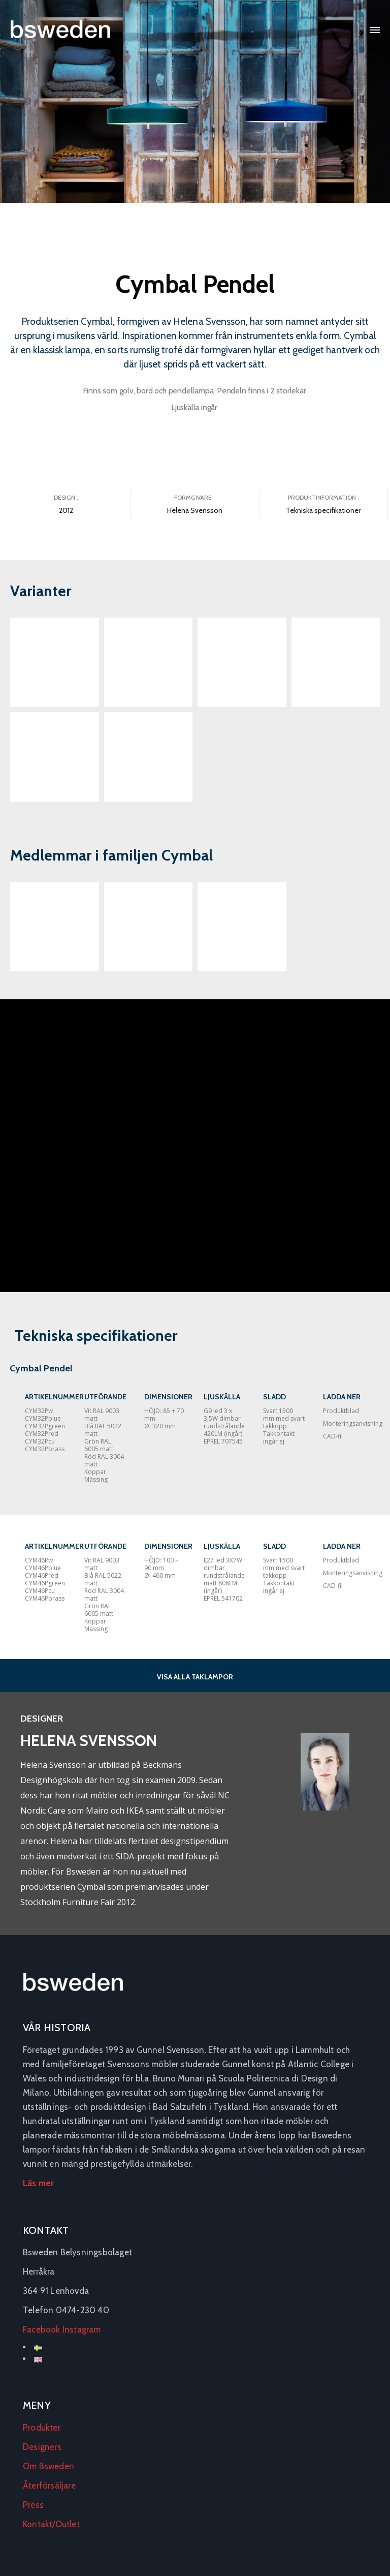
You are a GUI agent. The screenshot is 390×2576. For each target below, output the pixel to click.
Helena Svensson (194, 510)
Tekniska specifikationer (323, 510)
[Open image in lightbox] (54, 662)
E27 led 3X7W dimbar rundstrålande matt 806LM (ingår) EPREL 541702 (224, 1579)
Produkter (41, 2427)
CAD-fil (333, 1436)
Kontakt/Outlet (51, 2524)
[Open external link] (54, 926)
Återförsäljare (49, 2485)
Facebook (41, 2329)
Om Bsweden (48, 2466)
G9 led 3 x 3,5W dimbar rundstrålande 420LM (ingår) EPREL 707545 (224, 1426)
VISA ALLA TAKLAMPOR (195, 1676)
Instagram (81, 2329)
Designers (42, 2447)
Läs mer (38, 2183)
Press (33, 2505)
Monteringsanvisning (352, 1423)
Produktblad (341, 1410)
